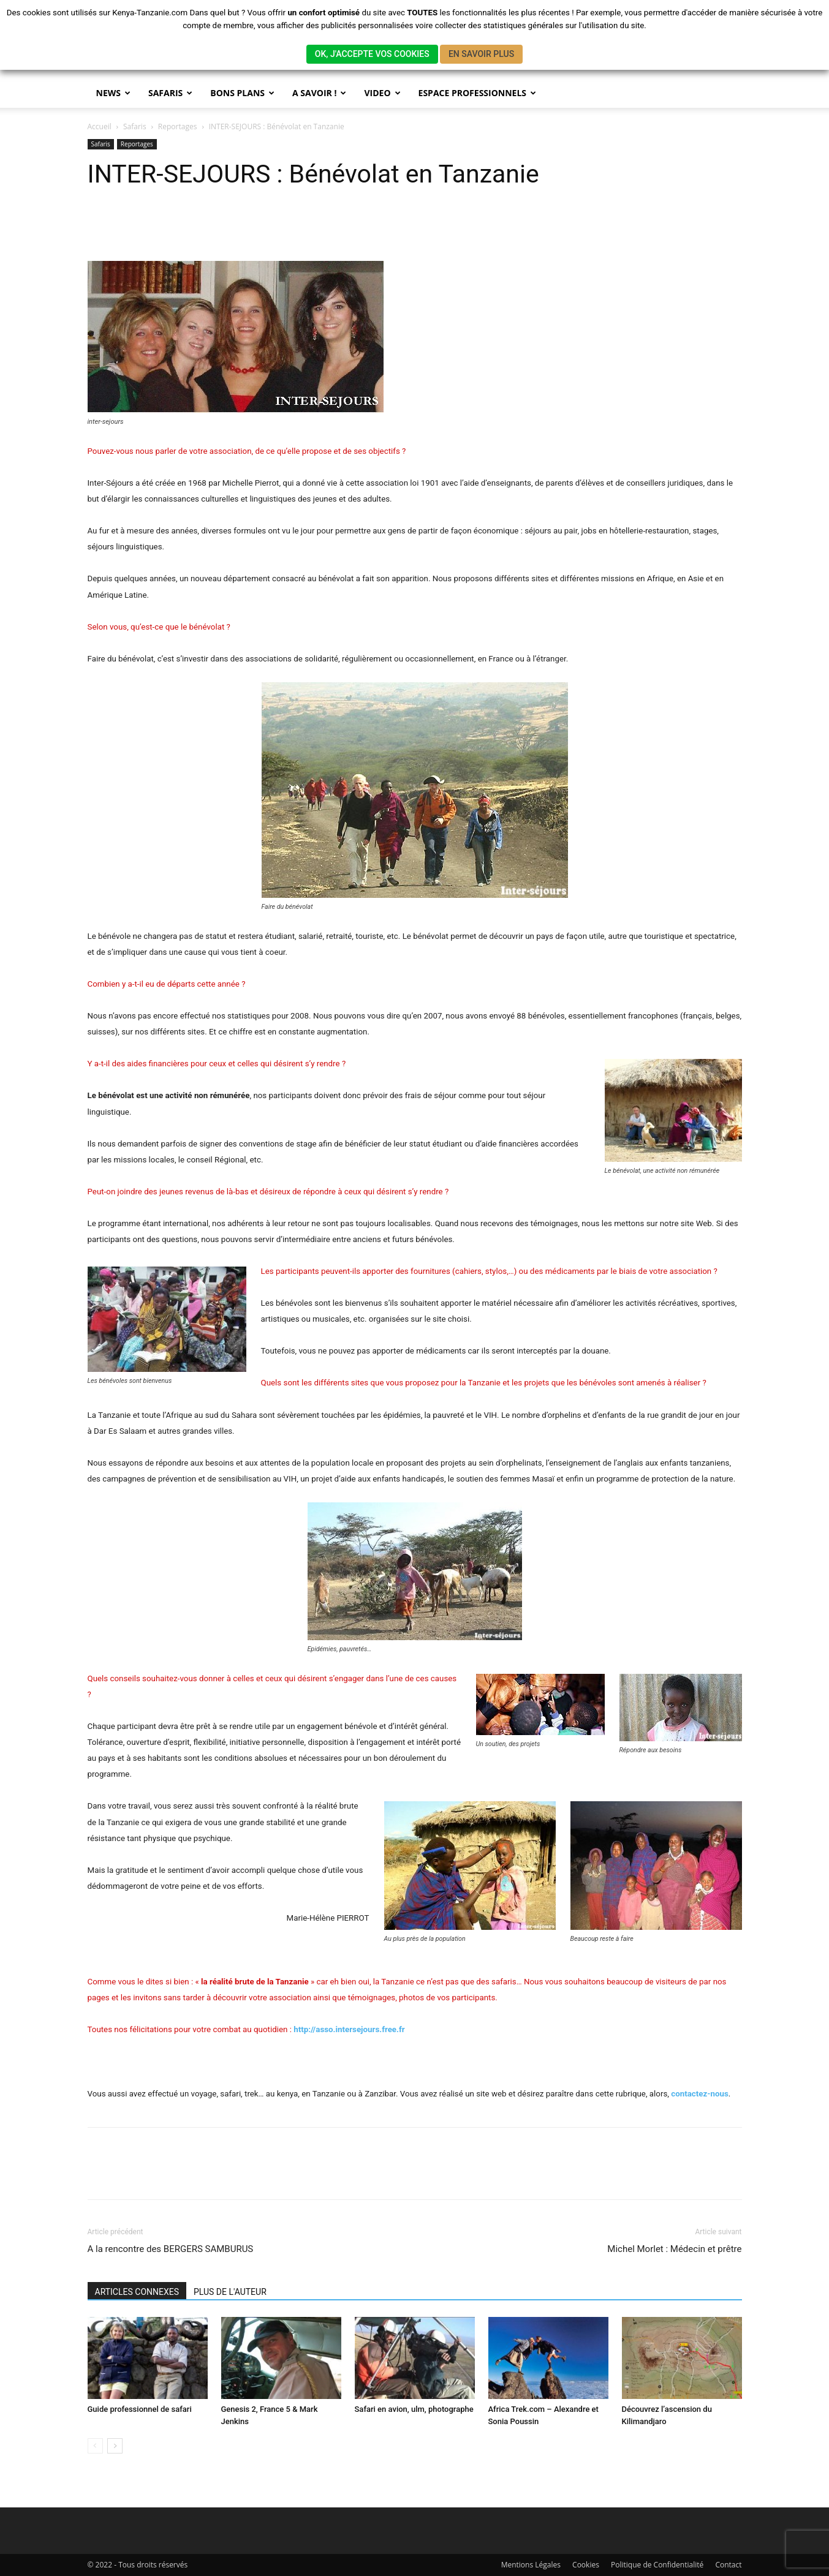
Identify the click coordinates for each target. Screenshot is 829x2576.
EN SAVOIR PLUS (481, 54)
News (113, 93)
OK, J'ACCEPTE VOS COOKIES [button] (372, 54)
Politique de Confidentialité (657, 2564)
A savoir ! (319, 93)
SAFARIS (170, 93)
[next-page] (115, 2446)
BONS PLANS (242, 93)
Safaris (134, 126)
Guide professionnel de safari (140, 2409)
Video (382, 93)
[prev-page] (95, 2446)
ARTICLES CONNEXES (137, 2292)
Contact (728, 2564)
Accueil (100, 126)
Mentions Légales (531, 2564)
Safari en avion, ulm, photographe (414, 2409)
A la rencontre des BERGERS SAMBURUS (171, 2248)
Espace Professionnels (477, 93)
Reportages (177, 126)
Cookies (585, 2564)
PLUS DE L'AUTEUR (230, 2292)
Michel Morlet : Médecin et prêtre (674, 2248)
